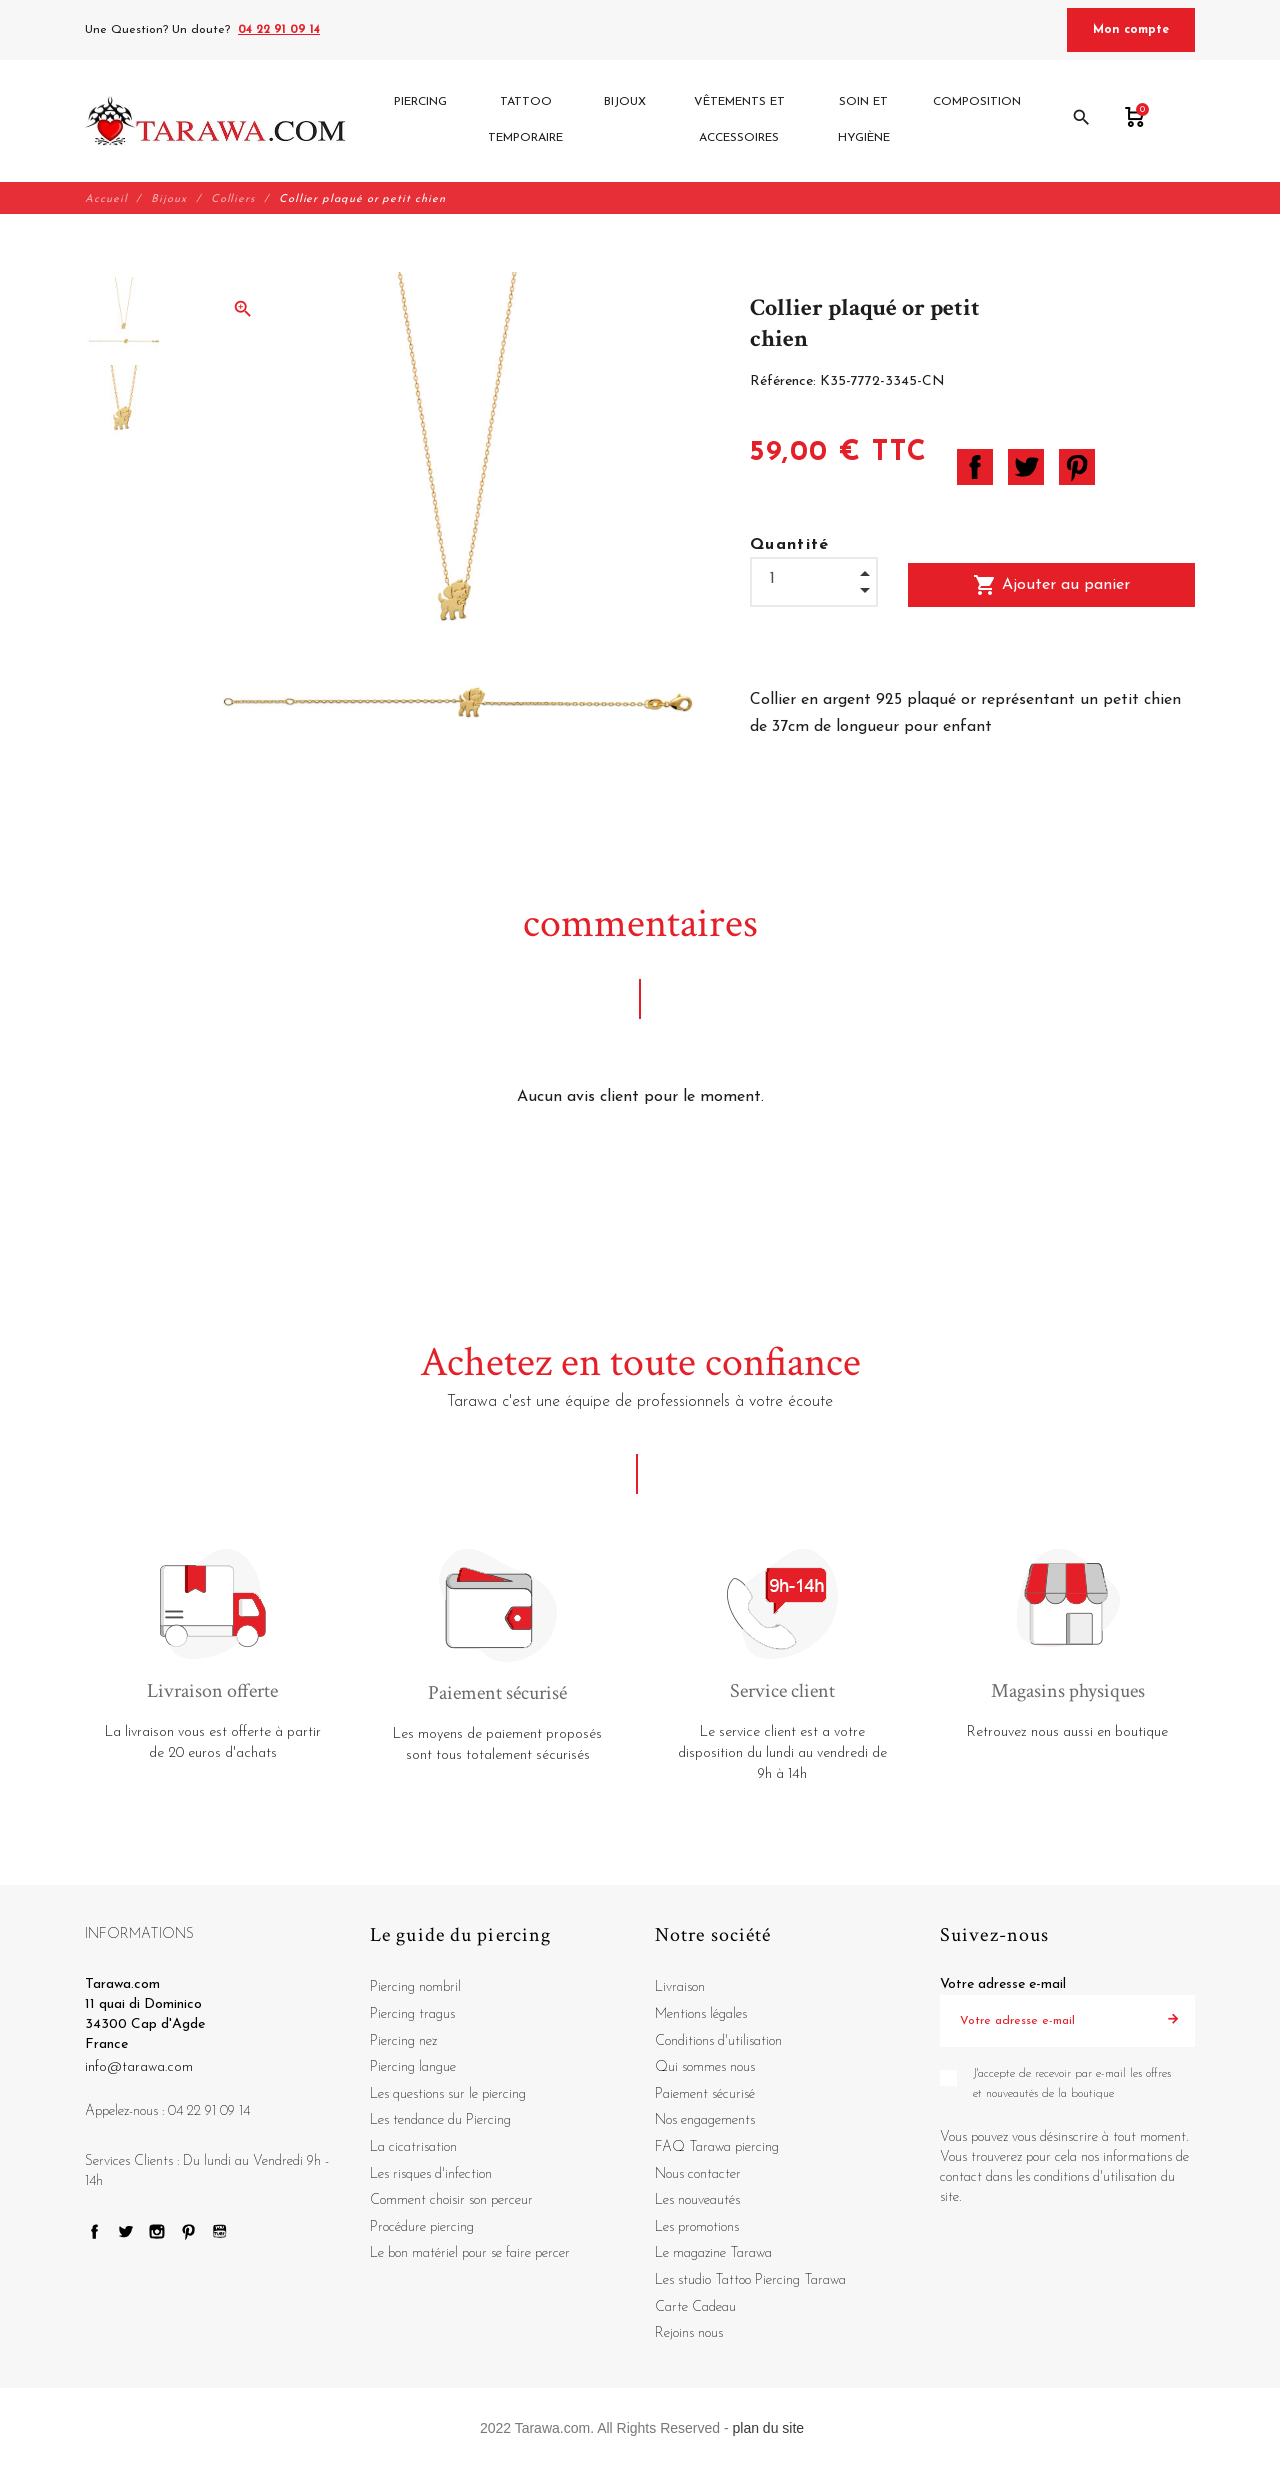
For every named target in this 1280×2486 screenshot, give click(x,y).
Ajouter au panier (1051, 585)
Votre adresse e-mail (1003, 1985)
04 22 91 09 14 (279, 30)
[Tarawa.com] (215, 121)
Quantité (790, 545)
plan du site (769, 2428)
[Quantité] (814, 579)
